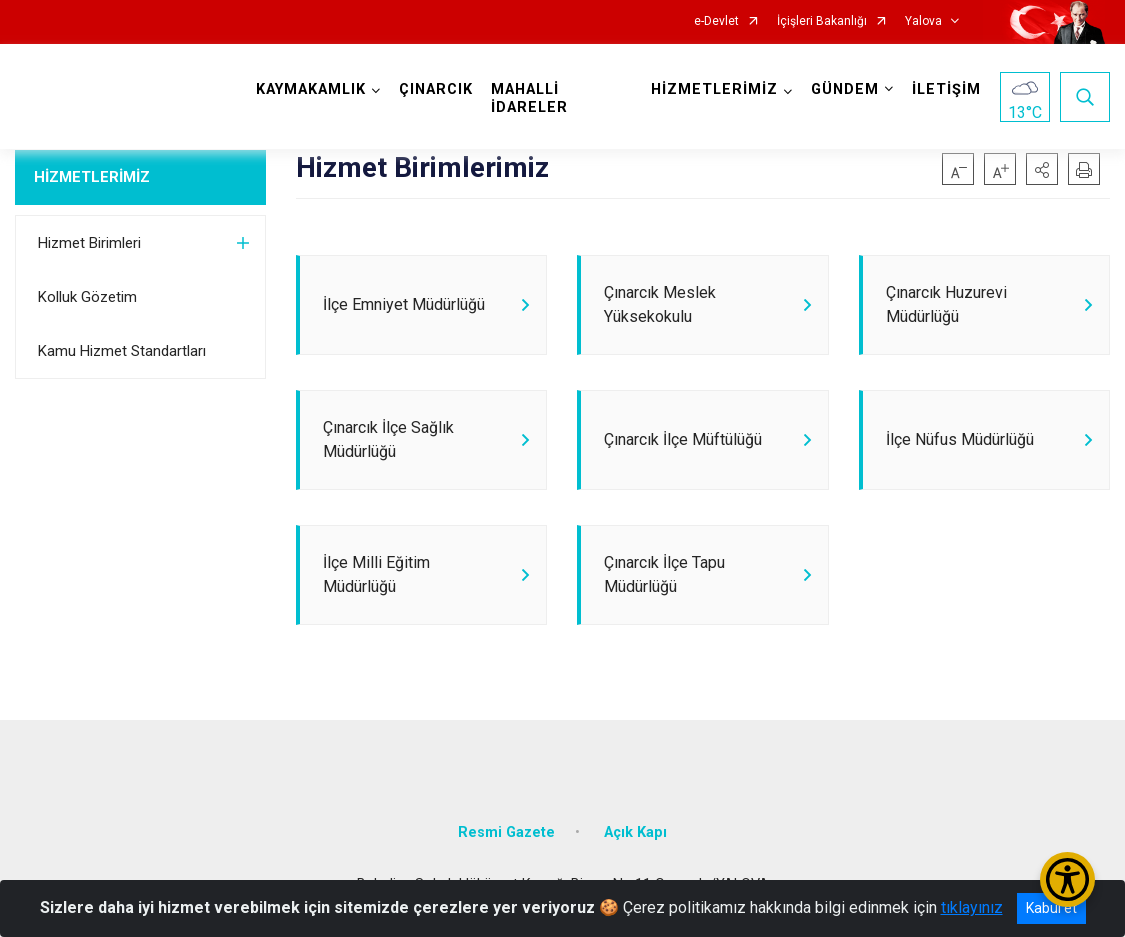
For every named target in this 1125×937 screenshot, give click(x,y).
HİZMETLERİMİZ (92, 177)
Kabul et (1051, 908)
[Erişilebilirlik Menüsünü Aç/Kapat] (1067, 879)
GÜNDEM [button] (845, 89)
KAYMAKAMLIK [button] (311, 89)
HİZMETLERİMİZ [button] (714, 89)
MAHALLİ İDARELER (529, 98)
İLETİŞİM (946, 89)
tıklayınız (972, 907)
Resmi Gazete (506, 832)
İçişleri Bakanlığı (822, 21)
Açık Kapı (635, 832)
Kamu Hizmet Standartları (122, 351)
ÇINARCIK (436, 89)
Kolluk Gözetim (87, 297)
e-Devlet (716, 21)
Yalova (923, 21)
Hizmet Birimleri (89, 243)
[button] (1042, 169)
